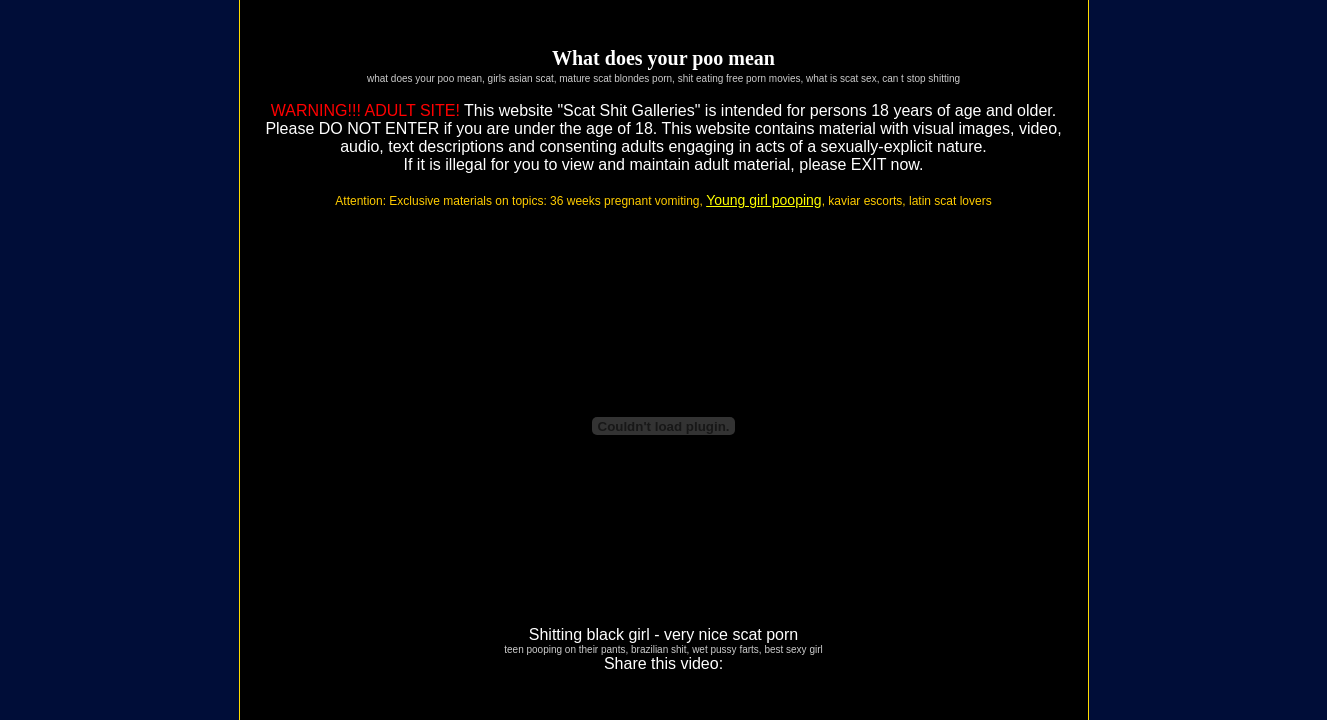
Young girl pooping (763, 200)
